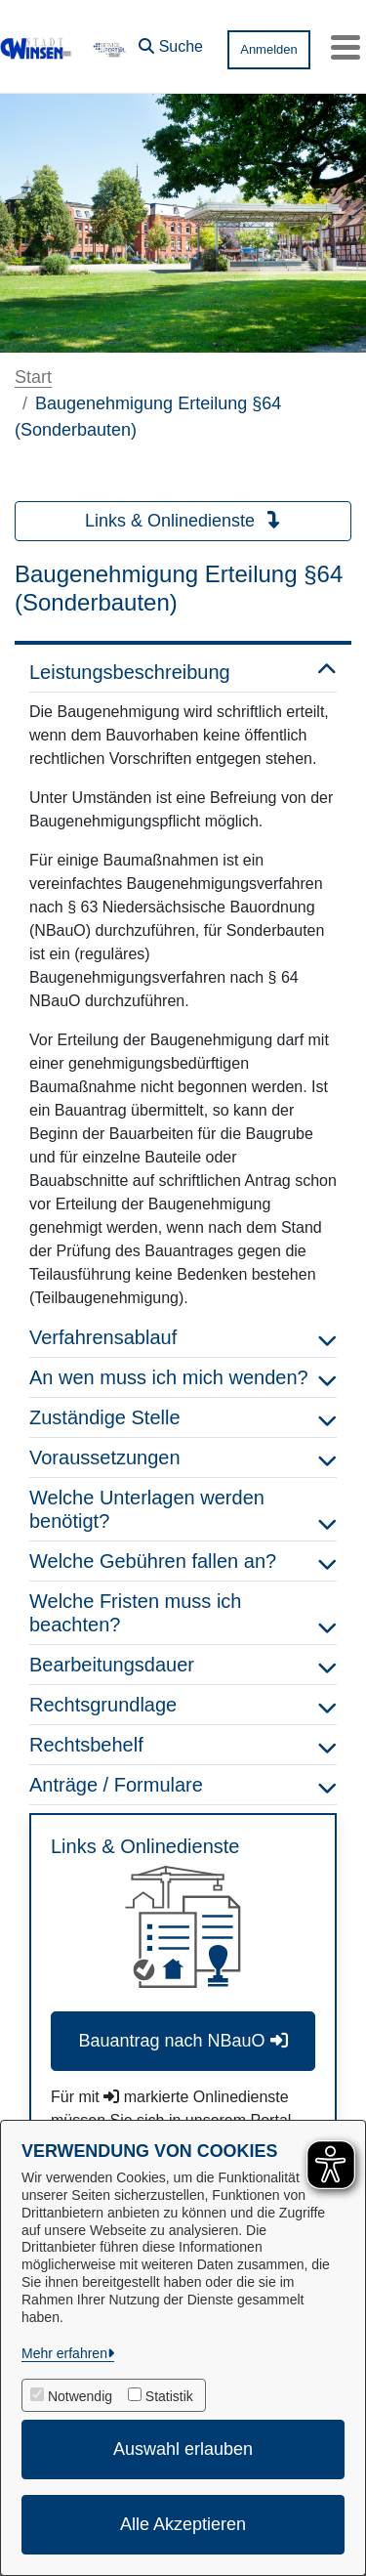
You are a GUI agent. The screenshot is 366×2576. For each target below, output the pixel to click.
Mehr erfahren (64, 2353)
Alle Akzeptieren (183, 2524)
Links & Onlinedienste (183, 520)
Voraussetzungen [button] (183, 1457)
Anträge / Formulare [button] (183, 1784)
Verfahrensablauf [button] (183, 1337)
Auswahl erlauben (183, 2449)
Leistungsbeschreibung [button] (183, 672)
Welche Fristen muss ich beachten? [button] (183, 1612)
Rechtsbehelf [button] (183, 1744)
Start (33, 377)
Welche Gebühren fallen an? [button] (183, 1561)
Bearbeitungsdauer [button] (183, 1664)
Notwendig (80, 2396)
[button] (171, 42)
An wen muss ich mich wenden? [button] (183, 1377)
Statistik (169, 2396)
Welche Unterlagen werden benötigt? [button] (183, 1509)
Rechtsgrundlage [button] (183, 1704)
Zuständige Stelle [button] (183, 1417)
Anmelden (269, 49)
